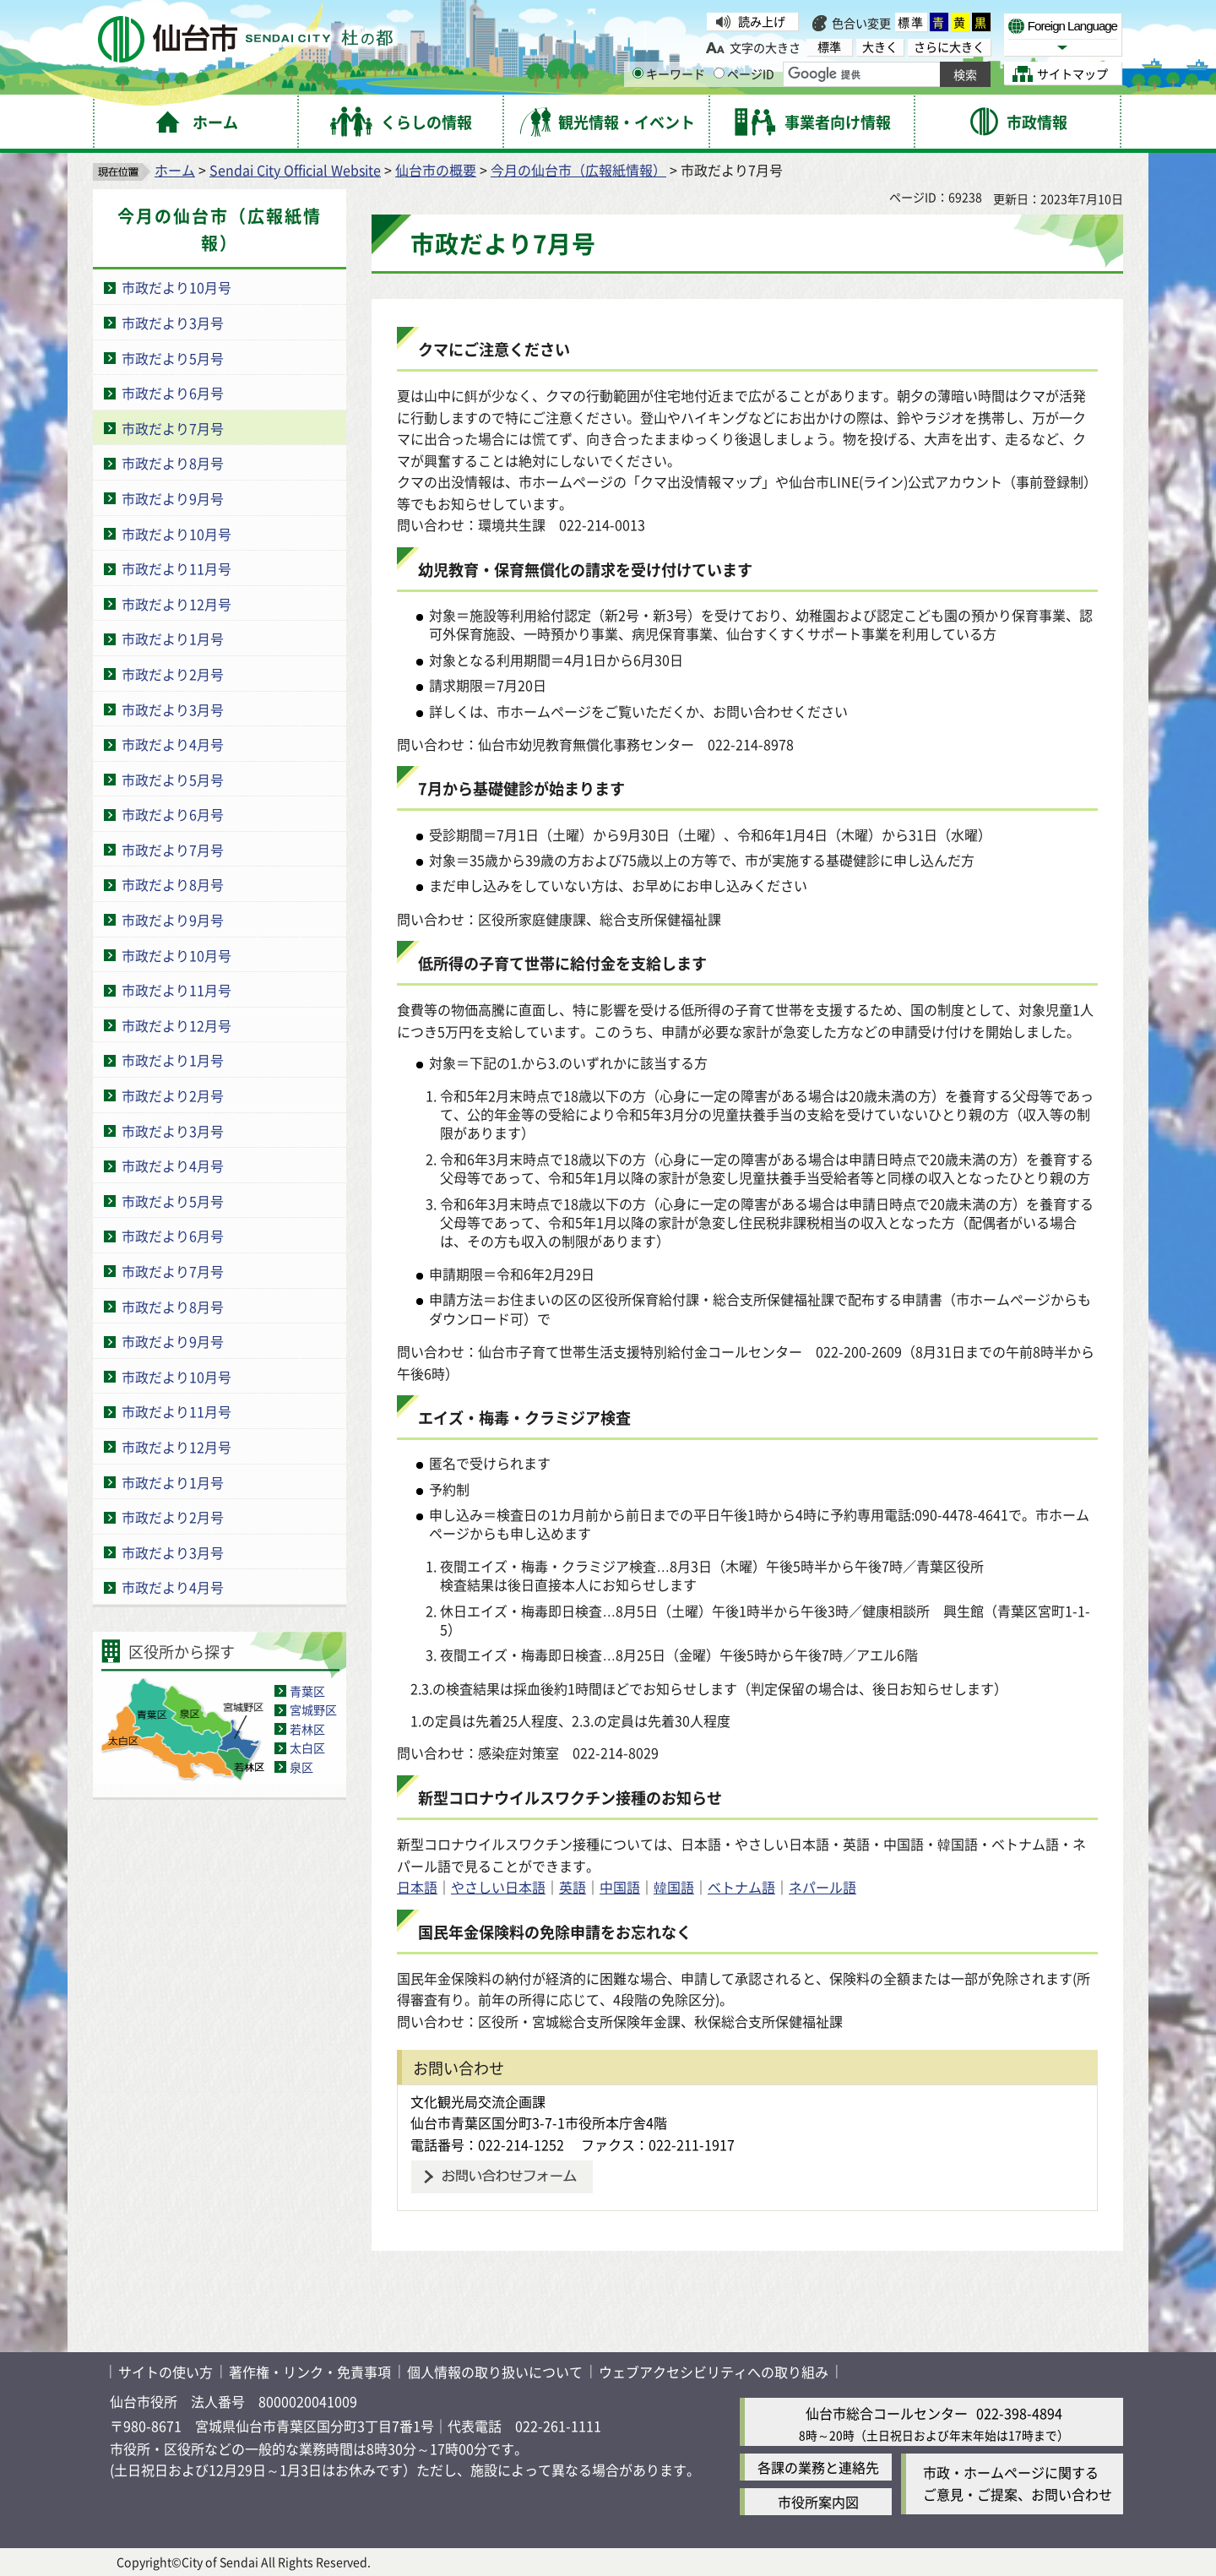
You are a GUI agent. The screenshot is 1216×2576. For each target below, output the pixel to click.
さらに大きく (949, 47)
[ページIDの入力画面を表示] (719, 73)
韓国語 (674, 1887)
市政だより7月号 (173, 428)
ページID (744, 73)
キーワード (668, 73)
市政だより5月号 (173, 358)
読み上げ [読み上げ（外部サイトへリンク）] (761, 21)
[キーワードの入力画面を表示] (637, 73)
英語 (572, 1887)
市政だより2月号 (173, 674)
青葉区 (307, 1690)
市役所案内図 (818, 2502)
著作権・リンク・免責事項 (310, 2371)
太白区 (307, 1747)
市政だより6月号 (173, 393)
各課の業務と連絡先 (818, 2467)
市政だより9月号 (173, 498)
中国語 (620, 1887)
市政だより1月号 (173, 638)
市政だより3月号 (173, 322)
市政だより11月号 (176, 568)
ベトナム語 (741, 1887)
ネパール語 (822, 1887)
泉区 (301, 1766)
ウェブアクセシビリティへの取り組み (713, 2371)
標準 (911, 22)
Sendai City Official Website (295, 170)
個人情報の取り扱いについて (495, 2371)
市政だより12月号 (176, 604)
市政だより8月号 (173, 463)
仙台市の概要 (435, 170)
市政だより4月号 (173, 744)
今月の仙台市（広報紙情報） (578, 170)
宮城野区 (313, 1709)
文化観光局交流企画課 (478, 2101)
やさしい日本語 (498, 1887)
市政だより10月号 (176, 287)
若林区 (307, 1728)
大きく (880, 47)
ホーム (175, 170)
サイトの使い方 (165, 2371)
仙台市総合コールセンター (887, 2413)
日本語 (417, 1887)
